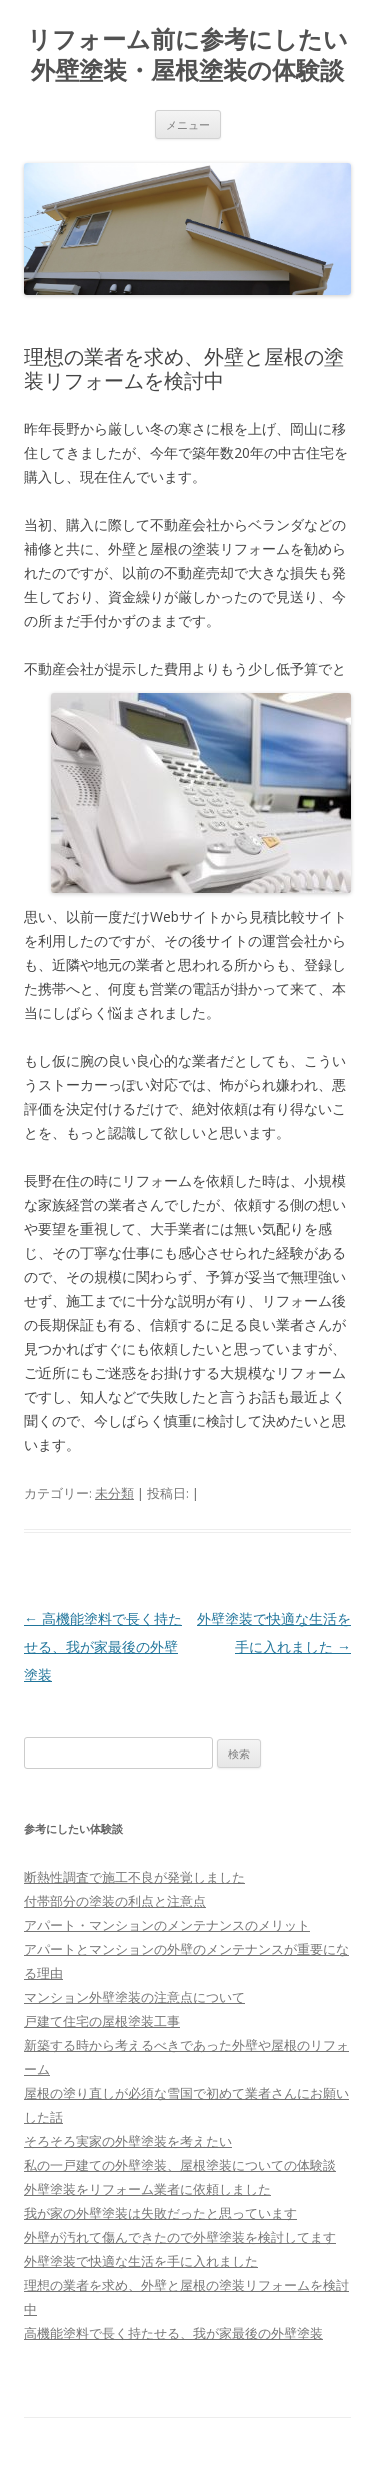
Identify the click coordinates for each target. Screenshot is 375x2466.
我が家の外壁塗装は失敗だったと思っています (160, 2213)
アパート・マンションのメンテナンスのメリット (167, 1925)
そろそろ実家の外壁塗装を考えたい (128, 2141)
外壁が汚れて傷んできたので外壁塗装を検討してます (180, 2237)
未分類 (114, 1493)
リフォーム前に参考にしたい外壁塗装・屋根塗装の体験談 (187, 55)
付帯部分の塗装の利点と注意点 (115, 1901)
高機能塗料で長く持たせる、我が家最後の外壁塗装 (103, 1646)
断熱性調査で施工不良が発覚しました (134, 1877)
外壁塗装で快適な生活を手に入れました (141, 2261)
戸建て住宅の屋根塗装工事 (102, 2021)
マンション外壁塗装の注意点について (134, 1997)
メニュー (188, 124)
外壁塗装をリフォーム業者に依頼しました (147, 2189)
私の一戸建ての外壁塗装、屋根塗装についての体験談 (180, 2165)
